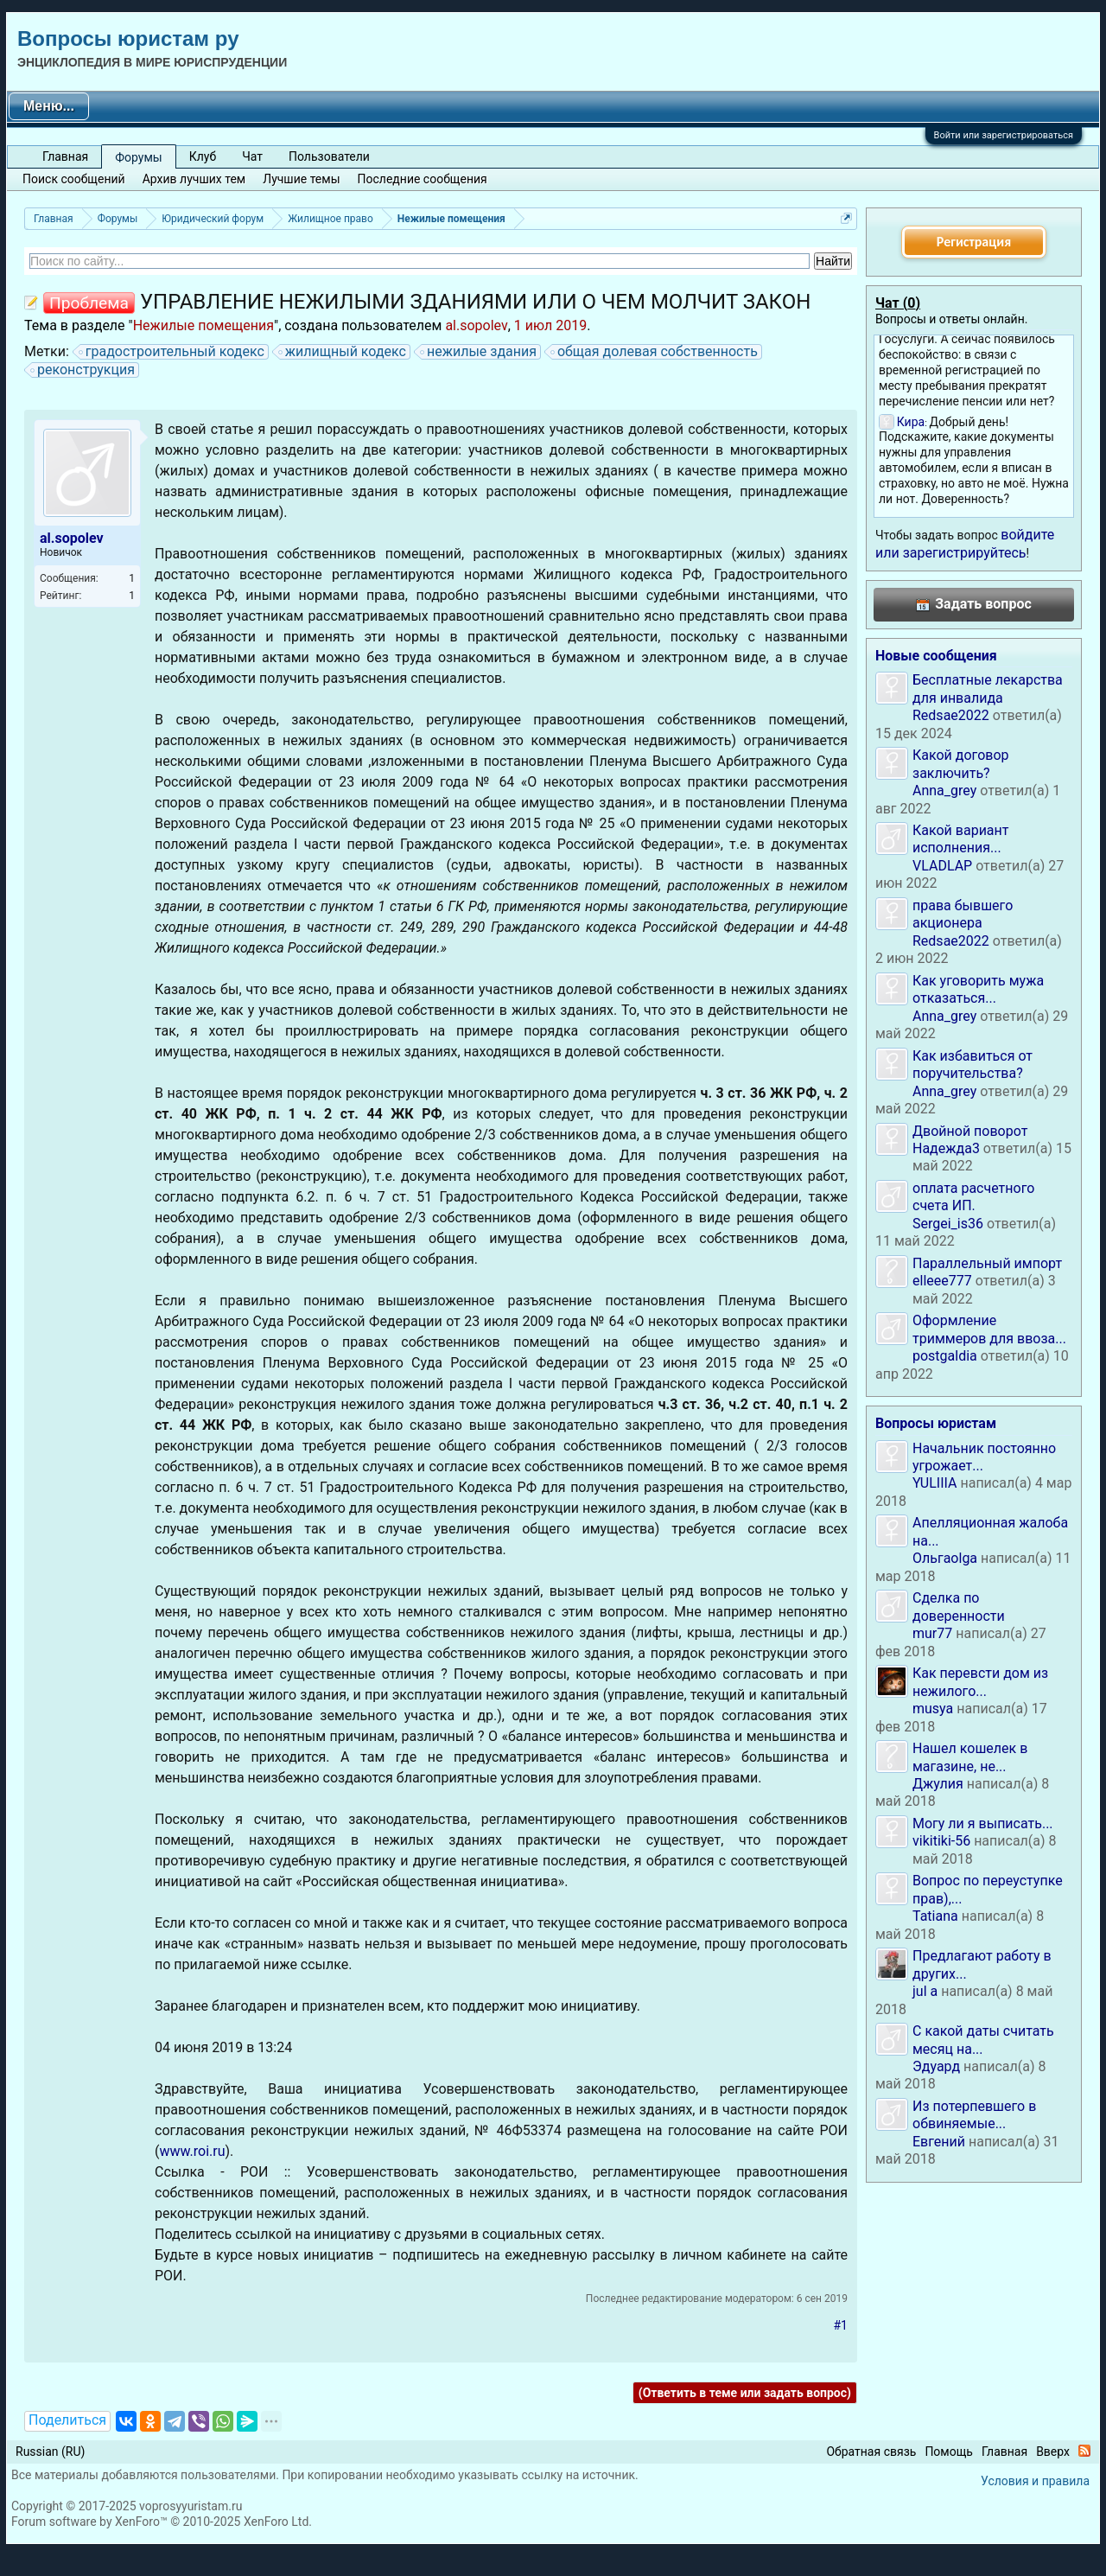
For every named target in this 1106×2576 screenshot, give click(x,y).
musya (932, 1708)
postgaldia (944, 1356)
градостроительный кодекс (172, 352)
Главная (65, 156)
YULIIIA (934, 1483)
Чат (252, 156)
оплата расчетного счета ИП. (973, 1197)
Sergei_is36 (947, 1223)
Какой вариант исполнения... (960, 839)
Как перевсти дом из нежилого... (980, 1682)
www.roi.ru (192, 2151)
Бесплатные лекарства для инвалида (987, 688)
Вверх (1053, 2451)
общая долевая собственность (655, 352)
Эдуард (936, 2066)
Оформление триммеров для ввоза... (989, 1329)
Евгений (938, 2141)
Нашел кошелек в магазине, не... (969, 1757)
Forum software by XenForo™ (161, 2521)
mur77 (932, 1633)
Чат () (897, 303)
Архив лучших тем (194, 179)
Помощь (949, 2451)
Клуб (202, 156)
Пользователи (329, 156)
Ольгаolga (944, 1558)
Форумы (138, 157)
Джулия (937, 1784)
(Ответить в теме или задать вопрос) (745, 2393)
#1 (841, 2325)
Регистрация (974, 241)
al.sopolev (476, 325)
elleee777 (942, 1280)
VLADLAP (942, 866)
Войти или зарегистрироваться (1003, 135)
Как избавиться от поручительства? (972, 1064)
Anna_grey (944, 790)
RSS (1084, 2451)
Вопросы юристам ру (127, 38)
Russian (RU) (50, 2451)
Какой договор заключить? (960, 764)
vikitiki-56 (941, 1841)
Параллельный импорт (987, 1263)
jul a (925, 1991)
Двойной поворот (969, 1131)
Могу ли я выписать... (982, 1823)
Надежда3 (946, 1148)
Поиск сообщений (73, 179)
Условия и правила (1035, 2481)
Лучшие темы (301, 179)
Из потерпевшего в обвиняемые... (974, 2115)
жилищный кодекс (343, 352)
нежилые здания (479, 352)
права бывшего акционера (962, 914)
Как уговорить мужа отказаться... (978, 989)
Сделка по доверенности (958, 1606)
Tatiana (935, 1916)
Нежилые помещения (203, 325)
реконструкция (83, 370)
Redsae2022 (950, 715)
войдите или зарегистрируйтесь (964, 543)
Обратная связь (871, 2451)
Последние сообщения (422, 179)
